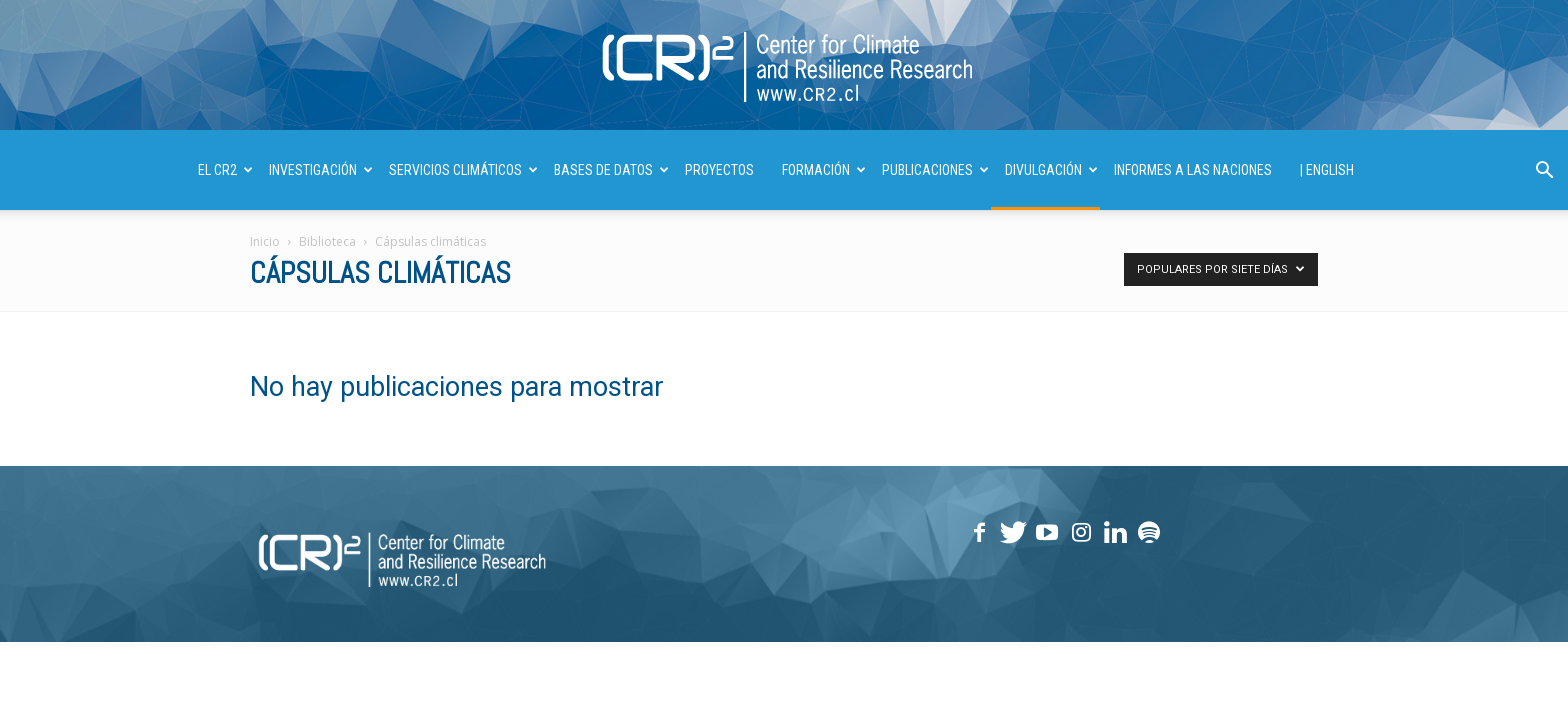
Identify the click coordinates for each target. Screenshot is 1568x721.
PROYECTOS (719, 170)
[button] (1544, 172)
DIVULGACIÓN (1051, 170)
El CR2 (225, 170)
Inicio (265, 241)
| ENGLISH (1327, 170)
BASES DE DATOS (611, 170)
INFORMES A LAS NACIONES (1193, 170)
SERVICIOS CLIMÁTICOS (463, 170)
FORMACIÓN (824, 170)
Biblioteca (327, 241)
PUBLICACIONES (935, 170)
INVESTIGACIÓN (321, 170)
